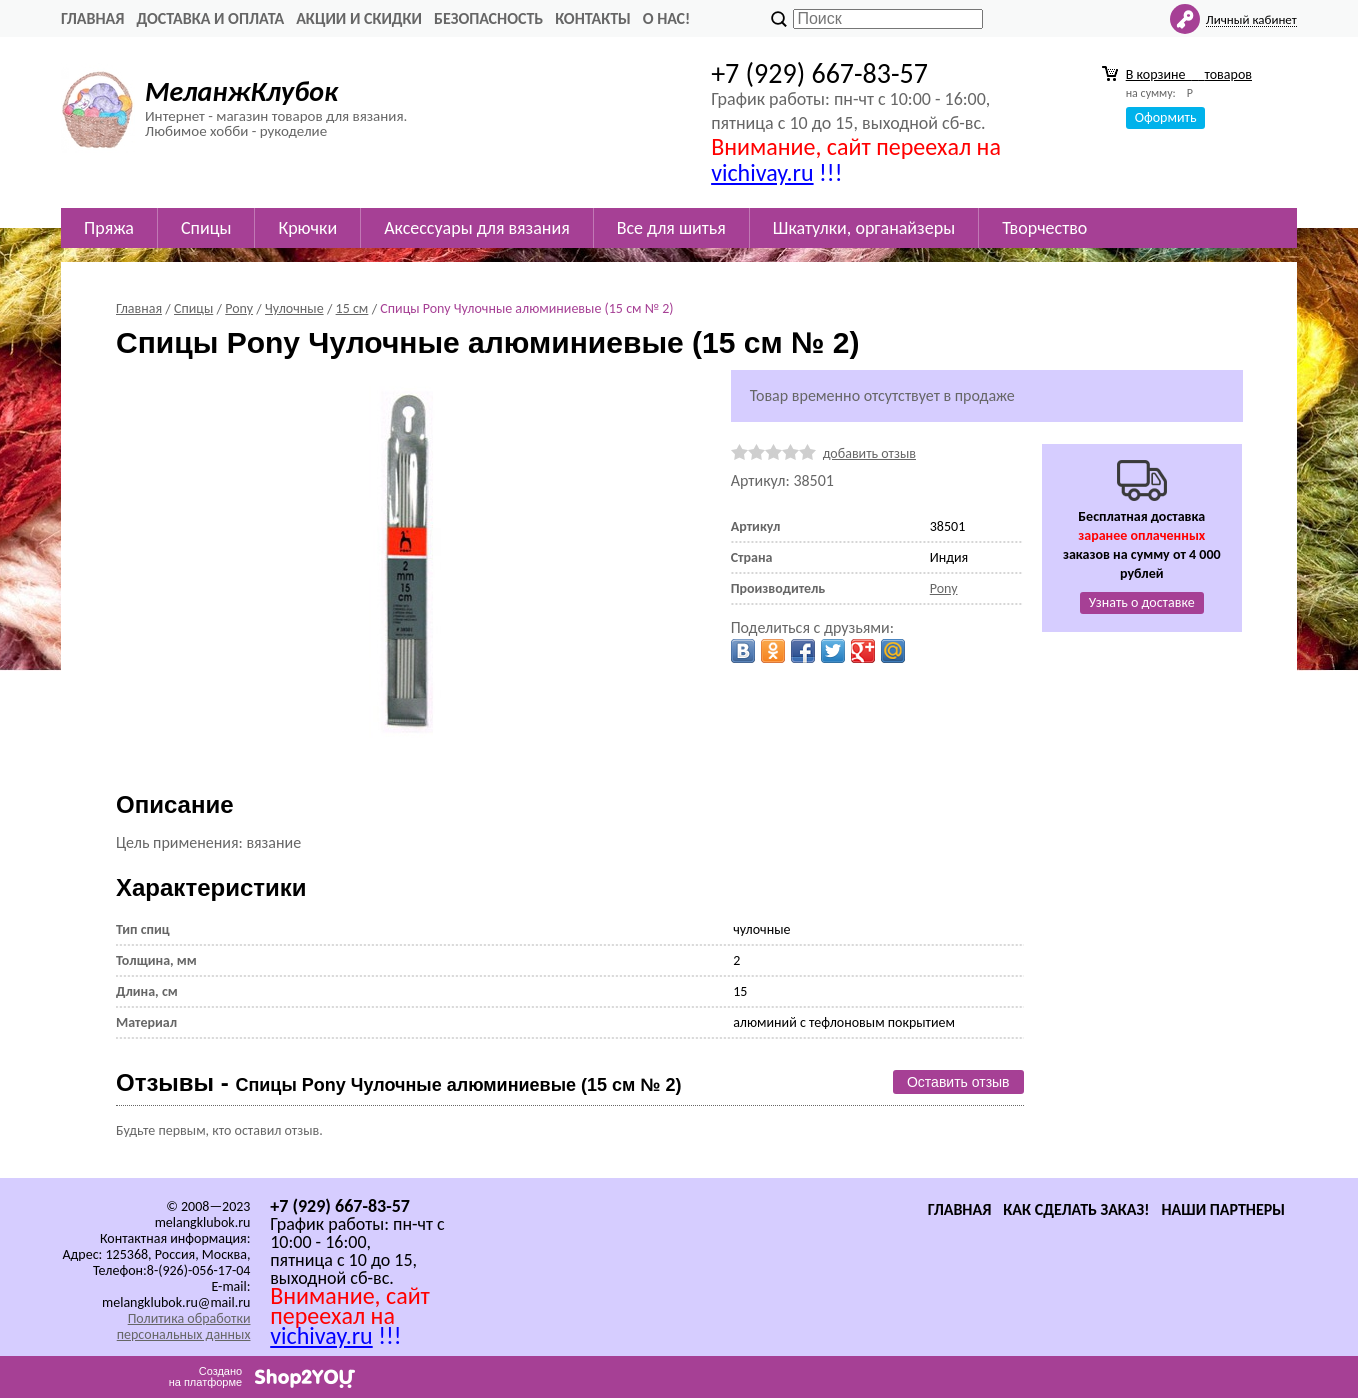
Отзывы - (398, 1082)
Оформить (1166, 117)
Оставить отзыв (958, 1082)
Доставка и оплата (210, 18)
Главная (92, 18)
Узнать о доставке (1142, 602)
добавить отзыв (869, 453)
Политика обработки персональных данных (184, 1326)
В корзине (1189, 74)
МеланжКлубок (241, 91)
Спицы (206, 228)
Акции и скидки (359, 18)
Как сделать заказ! (1076, 1209)
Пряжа (109, 228)
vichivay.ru (762, 172)
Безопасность (488, 18)
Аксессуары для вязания (477, 228)
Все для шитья (671, 228)
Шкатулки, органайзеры (864, 228)
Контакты (593, 18)
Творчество (1044, 228)
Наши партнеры (1223, 1209)
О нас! (666, 18)
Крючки (307, 228)
